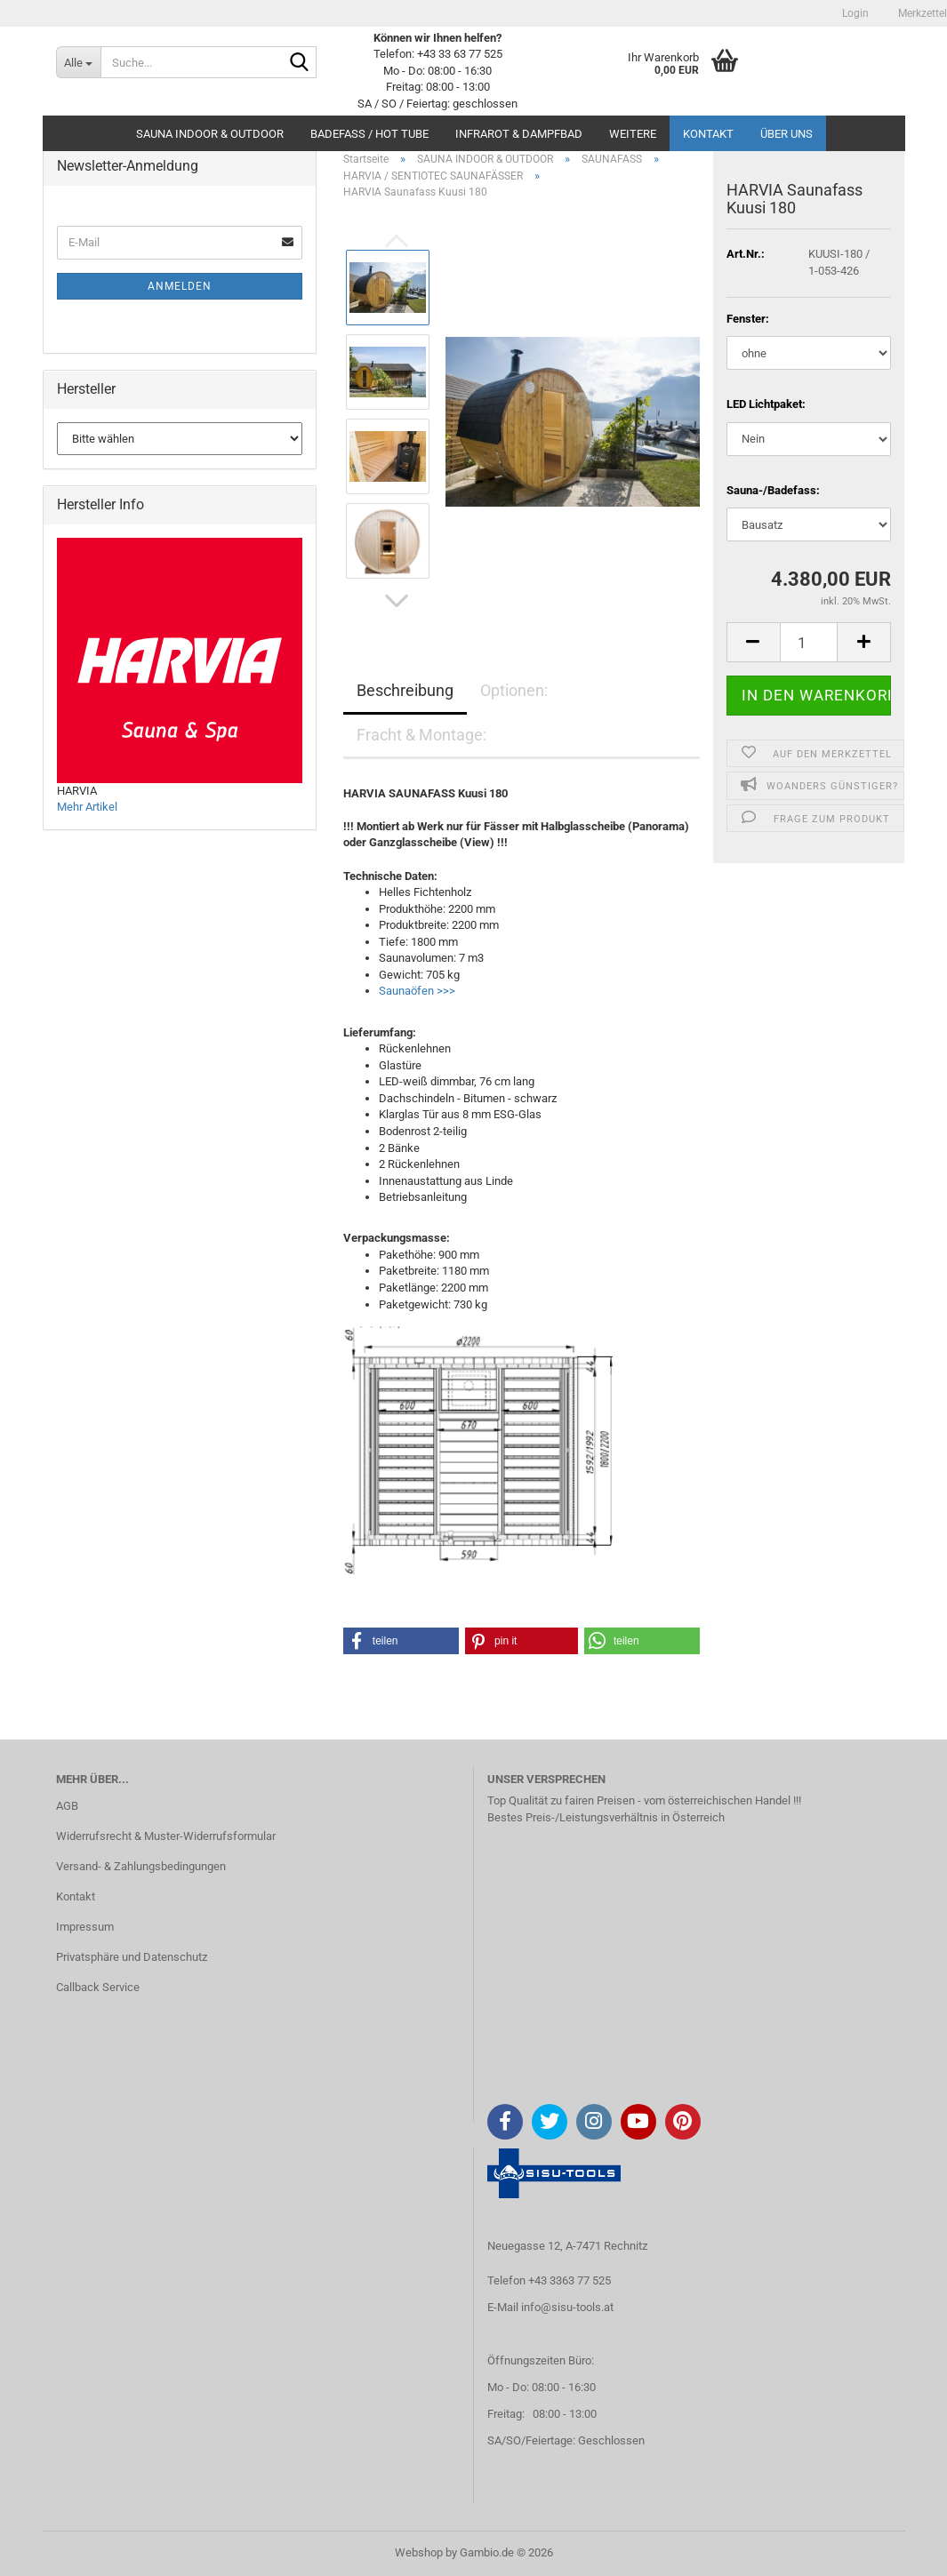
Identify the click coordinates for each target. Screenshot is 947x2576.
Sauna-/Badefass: (773, 490)
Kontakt (708, 133)
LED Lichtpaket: (766, 404)
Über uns (786, 133)
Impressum (85, 1926)
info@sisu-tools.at (567, 2307)
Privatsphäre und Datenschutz (131, 1957)
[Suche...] (78, 62)
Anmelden (180, 286)
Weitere (632, 133)
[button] (396, 601)
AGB (67, 1805)
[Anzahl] (809, 642)
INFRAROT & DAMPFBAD (518, 133)
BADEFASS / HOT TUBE (369, 133)
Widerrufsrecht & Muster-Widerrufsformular (166, 1836)
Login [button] (854, 13)
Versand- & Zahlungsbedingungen (141, 1866)
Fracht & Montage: (421, 734)
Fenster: (747, 318)
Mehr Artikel (87, 806)
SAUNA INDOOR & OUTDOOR (210, 133)
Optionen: (514, 690)
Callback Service (98, 1987)
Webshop (419, 2552)
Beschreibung (405, 690)
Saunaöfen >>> (417, 990)
